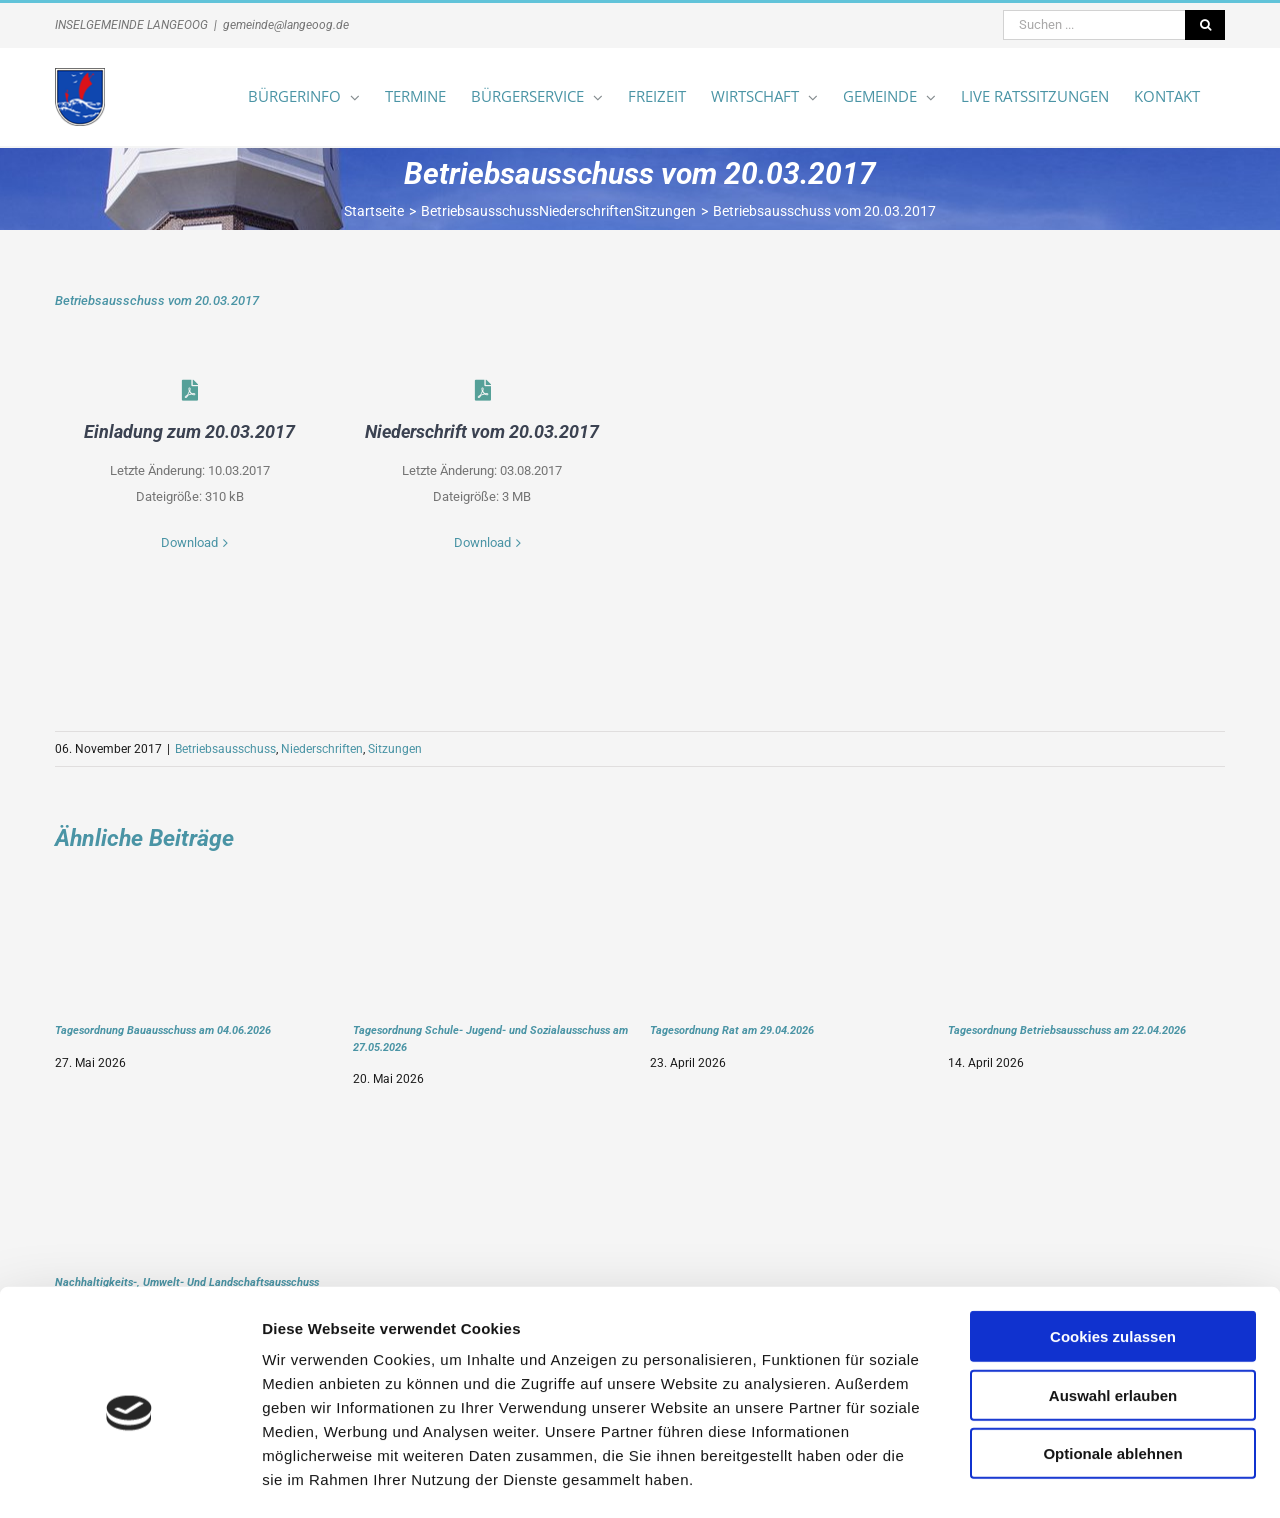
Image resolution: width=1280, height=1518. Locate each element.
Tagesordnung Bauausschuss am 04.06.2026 (163, 1030)
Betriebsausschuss (225, 749)
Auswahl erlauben (1113, 1313)
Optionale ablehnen (1112, 1371)
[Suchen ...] (1094, 25)
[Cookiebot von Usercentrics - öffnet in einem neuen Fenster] (129, 1479)
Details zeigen (1063, 1478)
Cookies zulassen (1113, 1254)
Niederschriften (322, 749)
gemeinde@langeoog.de (286, 25)
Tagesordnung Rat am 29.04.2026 (732, 1030)
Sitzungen (395, 749)
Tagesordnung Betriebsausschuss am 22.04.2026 (1067, 1030)
